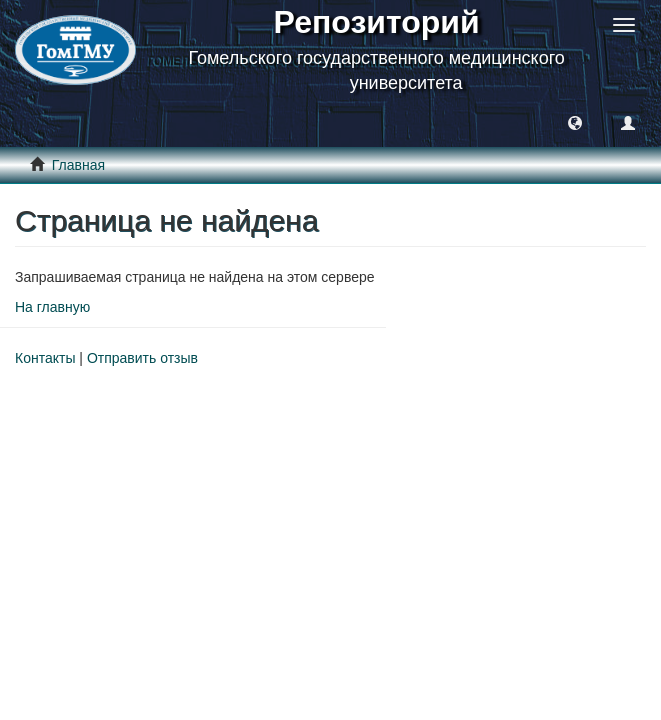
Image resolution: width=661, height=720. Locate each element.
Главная (78, 165)
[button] (575, 122)
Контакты (45, 358)
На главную (52, 307)
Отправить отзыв (142, 358)
